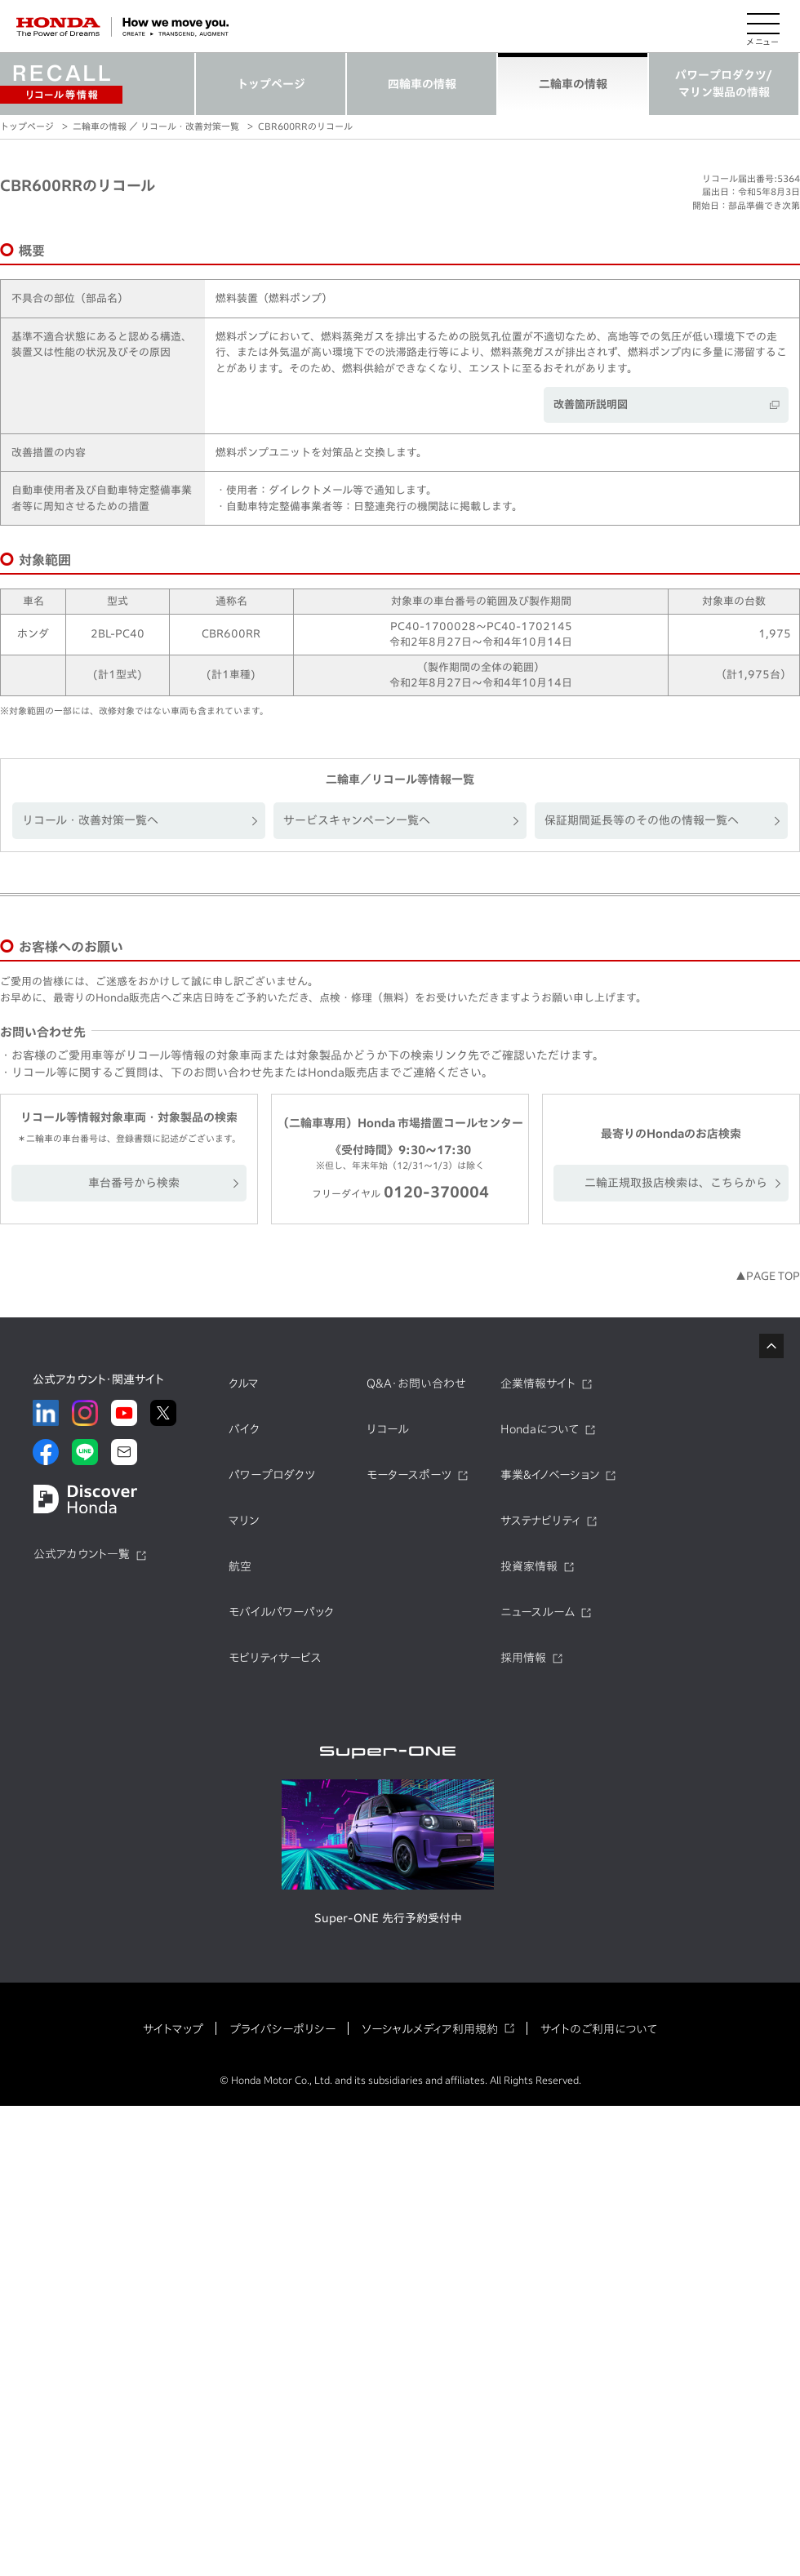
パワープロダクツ (272, 1475)
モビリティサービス (275, 1657)
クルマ (244, 1383)
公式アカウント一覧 (81, 1554)
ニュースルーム (537, 1612)
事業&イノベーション (549, 1475)
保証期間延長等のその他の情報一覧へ (641, 820)
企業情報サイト (538, 1383)
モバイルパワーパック (281, 1612)
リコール (388, 1429)
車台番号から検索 (134, 1182)
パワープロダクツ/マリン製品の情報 (723, 83)
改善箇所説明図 (590, 404)
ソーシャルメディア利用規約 (430, 2029)
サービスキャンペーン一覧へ (356, 820)
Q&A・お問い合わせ (416, 1383)
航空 (240, 1566)
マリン (244, 1520)
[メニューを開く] (763, 27)
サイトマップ (173, 2029)
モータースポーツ (409, 1475)
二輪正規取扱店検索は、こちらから (675, 1182)
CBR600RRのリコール (305, 126)
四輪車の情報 (422, 84)
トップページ (271, 84)
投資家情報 (529, 1566)
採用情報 (523, 1657)
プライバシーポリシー (282, 2029)
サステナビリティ (540, 1520)
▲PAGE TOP (768, 1276)
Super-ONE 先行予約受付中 (388, 1918)
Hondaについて (539, 1429)
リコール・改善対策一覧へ (90, 820)
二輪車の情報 (573, 84)
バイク (244, 1429)
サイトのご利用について (598, 2029)
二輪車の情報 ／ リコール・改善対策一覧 (156, 126)
